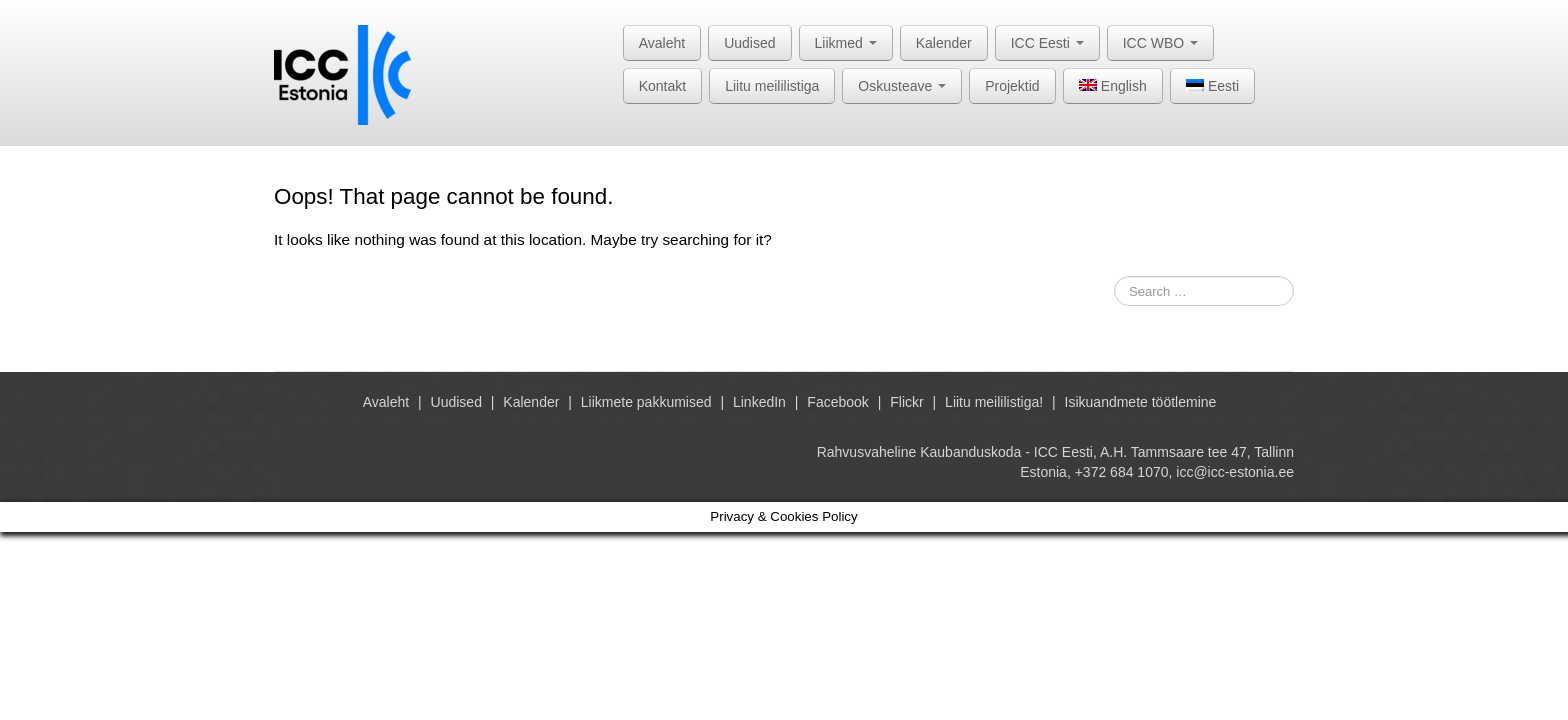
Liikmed (846, 43)
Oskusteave (902, 86)
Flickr (906, 402)
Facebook (837, 402)
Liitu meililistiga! (994, 402)
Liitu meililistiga (772, 86)
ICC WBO (1160, 43)
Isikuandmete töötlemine (1141, 402)
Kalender (944, 43)
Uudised (749, 43)
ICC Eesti (1047, 43)
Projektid (1012, 86)
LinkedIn (759, 402)
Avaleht (662, 43)
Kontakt (662, 86)
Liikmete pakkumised (646, 402)
